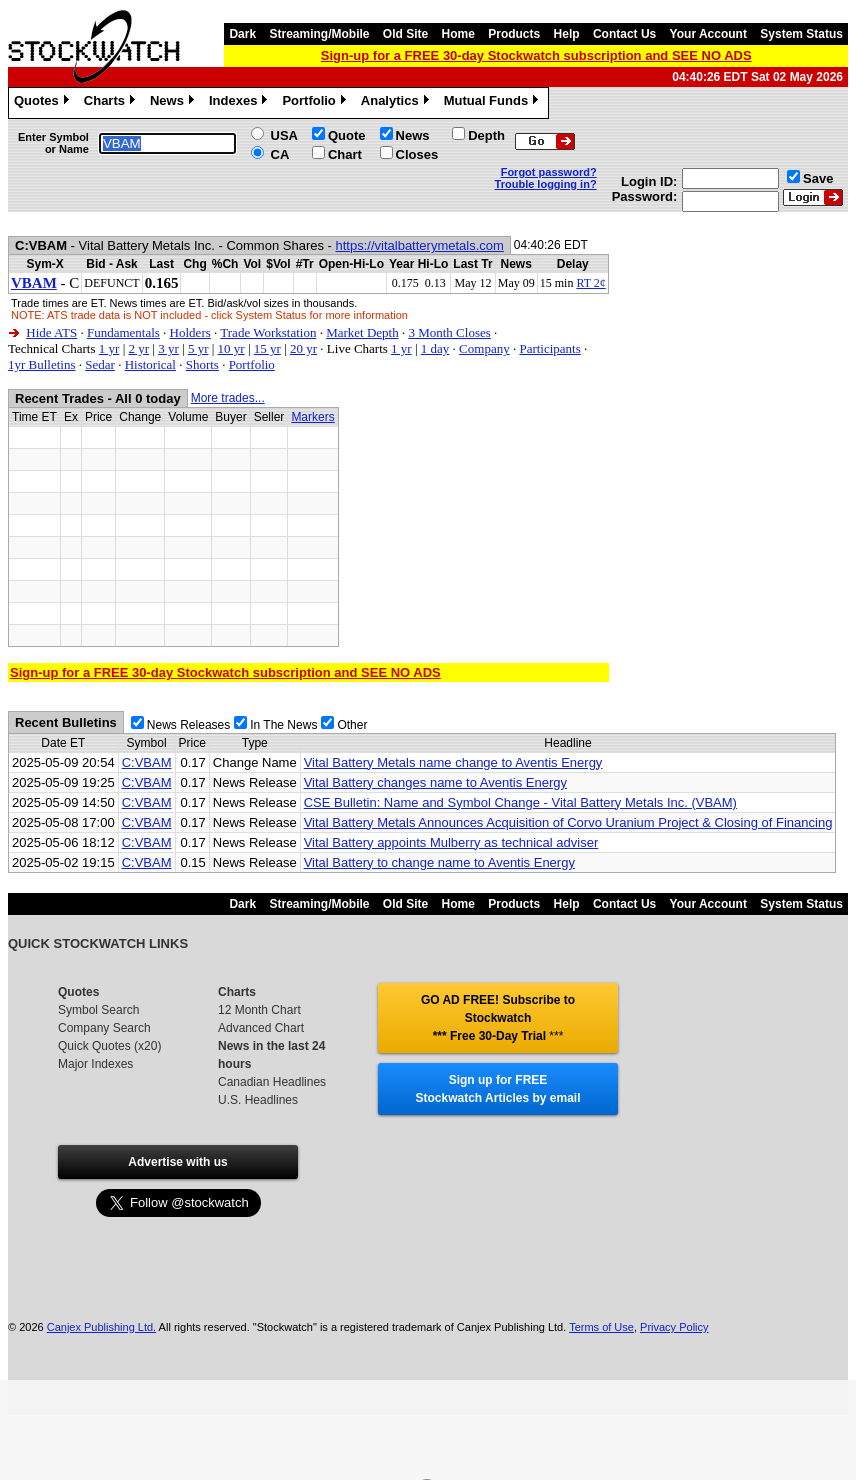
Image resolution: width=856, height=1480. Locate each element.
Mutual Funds (494, 103)
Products (514, 34)
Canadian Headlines (272, 1082)
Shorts (202, 364)
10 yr (231, 348)
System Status (801, 34)
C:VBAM (147, 762)
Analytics (397, 103)
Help (567, 34)
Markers (312, 417)
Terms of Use (601, 1327)
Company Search (104, 1028)
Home (458, 34)
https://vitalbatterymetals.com (420, 245)
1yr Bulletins (42, 364)
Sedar (100, 364)
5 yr (198, 348)
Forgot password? (549, 172)
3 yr (168, 348)
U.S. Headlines (258, 1100)
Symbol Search (98, 1010)
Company (484, 348)
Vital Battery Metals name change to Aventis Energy (453, 762)
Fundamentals (123, 332)
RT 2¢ (590, 283)
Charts (112, 103)
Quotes (44, 103)
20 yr (303, 348)
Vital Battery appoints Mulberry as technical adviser (451, 842)
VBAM (34, 283)
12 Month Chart (259, 1010)
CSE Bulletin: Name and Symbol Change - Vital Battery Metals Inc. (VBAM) (520, 802)
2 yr (138, 348)
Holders (190, 332)
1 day (435, 348)
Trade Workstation (268, 332)
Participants (549, 348)
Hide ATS (51, 332)
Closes (417, 154)
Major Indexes (95, 1064)
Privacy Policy (674, 1327)
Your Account (708, 34)
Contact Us (624, 34)
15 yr (267, 348)
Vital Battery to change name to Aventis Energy (439, 862)
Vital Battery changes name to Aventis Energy (435, 782)
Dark (242, 34)
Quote (347, 135)
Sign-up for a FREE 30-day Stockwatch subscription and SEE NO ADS (536, 55)
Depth (486, 135)
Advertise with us (177, 1162)
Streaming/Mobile (319, 34)
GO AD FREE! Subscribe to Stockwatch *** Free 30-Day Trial (498, 1018)
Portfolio (316, 103)
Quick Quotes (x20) (109, 1046)
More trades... (228, 398)
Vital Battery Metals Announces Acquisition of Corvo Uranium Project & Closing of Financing (568, 822)
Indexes (240, 103)
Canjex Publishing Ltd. (101, 1327)
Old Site (405, 34)
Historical (150, 364)
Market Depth (362, 332)
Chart (345, 154)
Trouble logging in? (546, 184)
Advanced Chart (261, 1028)
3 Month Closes (449, 332)
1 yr (109, 348)
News (174, 103)
